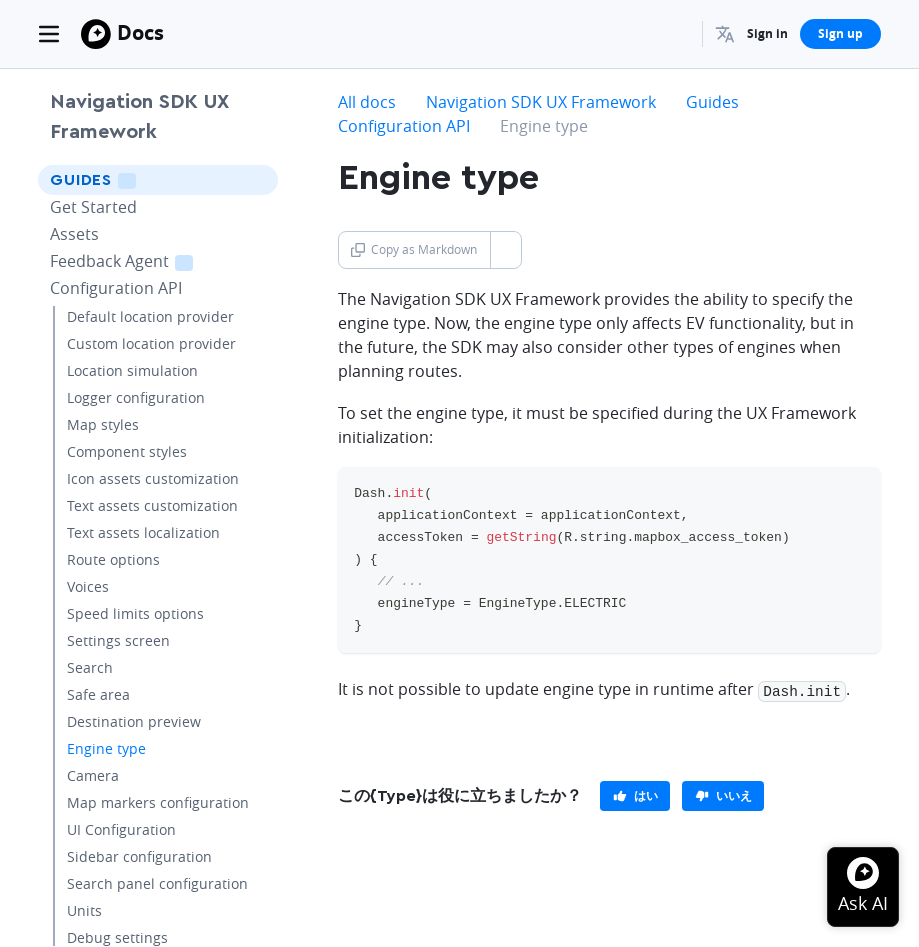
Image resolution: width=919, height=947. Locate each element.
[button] (725, 34)
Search (90, 667)
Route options (113, 559)
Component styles (127, 451)
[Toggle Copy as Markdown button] (505, 250)
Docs (140, 32)
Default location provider (150, 316)
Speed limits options (135, 613)
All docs (367, 102)
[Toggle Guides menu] (257, 180)
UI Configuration (121, 829)
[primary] (635, 794)
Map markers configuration (158, 802)
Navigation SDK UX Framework (139, 117)
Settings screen (118, 640)
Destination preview (134, 721)
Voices (88, 586)
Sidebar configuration (139, 856)
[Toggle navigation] (49, 34)
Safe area (98, 694)
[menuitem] (725, 34)
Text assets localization (143, 532)
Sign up (840, 33)
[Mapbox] (96, 34)
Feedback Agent (146, 260)
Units (84, 910)
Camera (93, 775)
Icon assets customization (153, 478)
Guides (121, 179)
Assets (74, 234)
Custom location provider (151, 343)
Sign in (767, 33)
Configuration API (116, 288)
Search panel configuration (157, 883)
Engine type (106, 748)
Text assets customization (152, 505)
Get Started (93, 207)
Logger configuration (136, 397)
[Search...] (678, 34)
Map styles (103, 424)
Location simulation (132, 370)
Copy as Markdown (414, 249)
